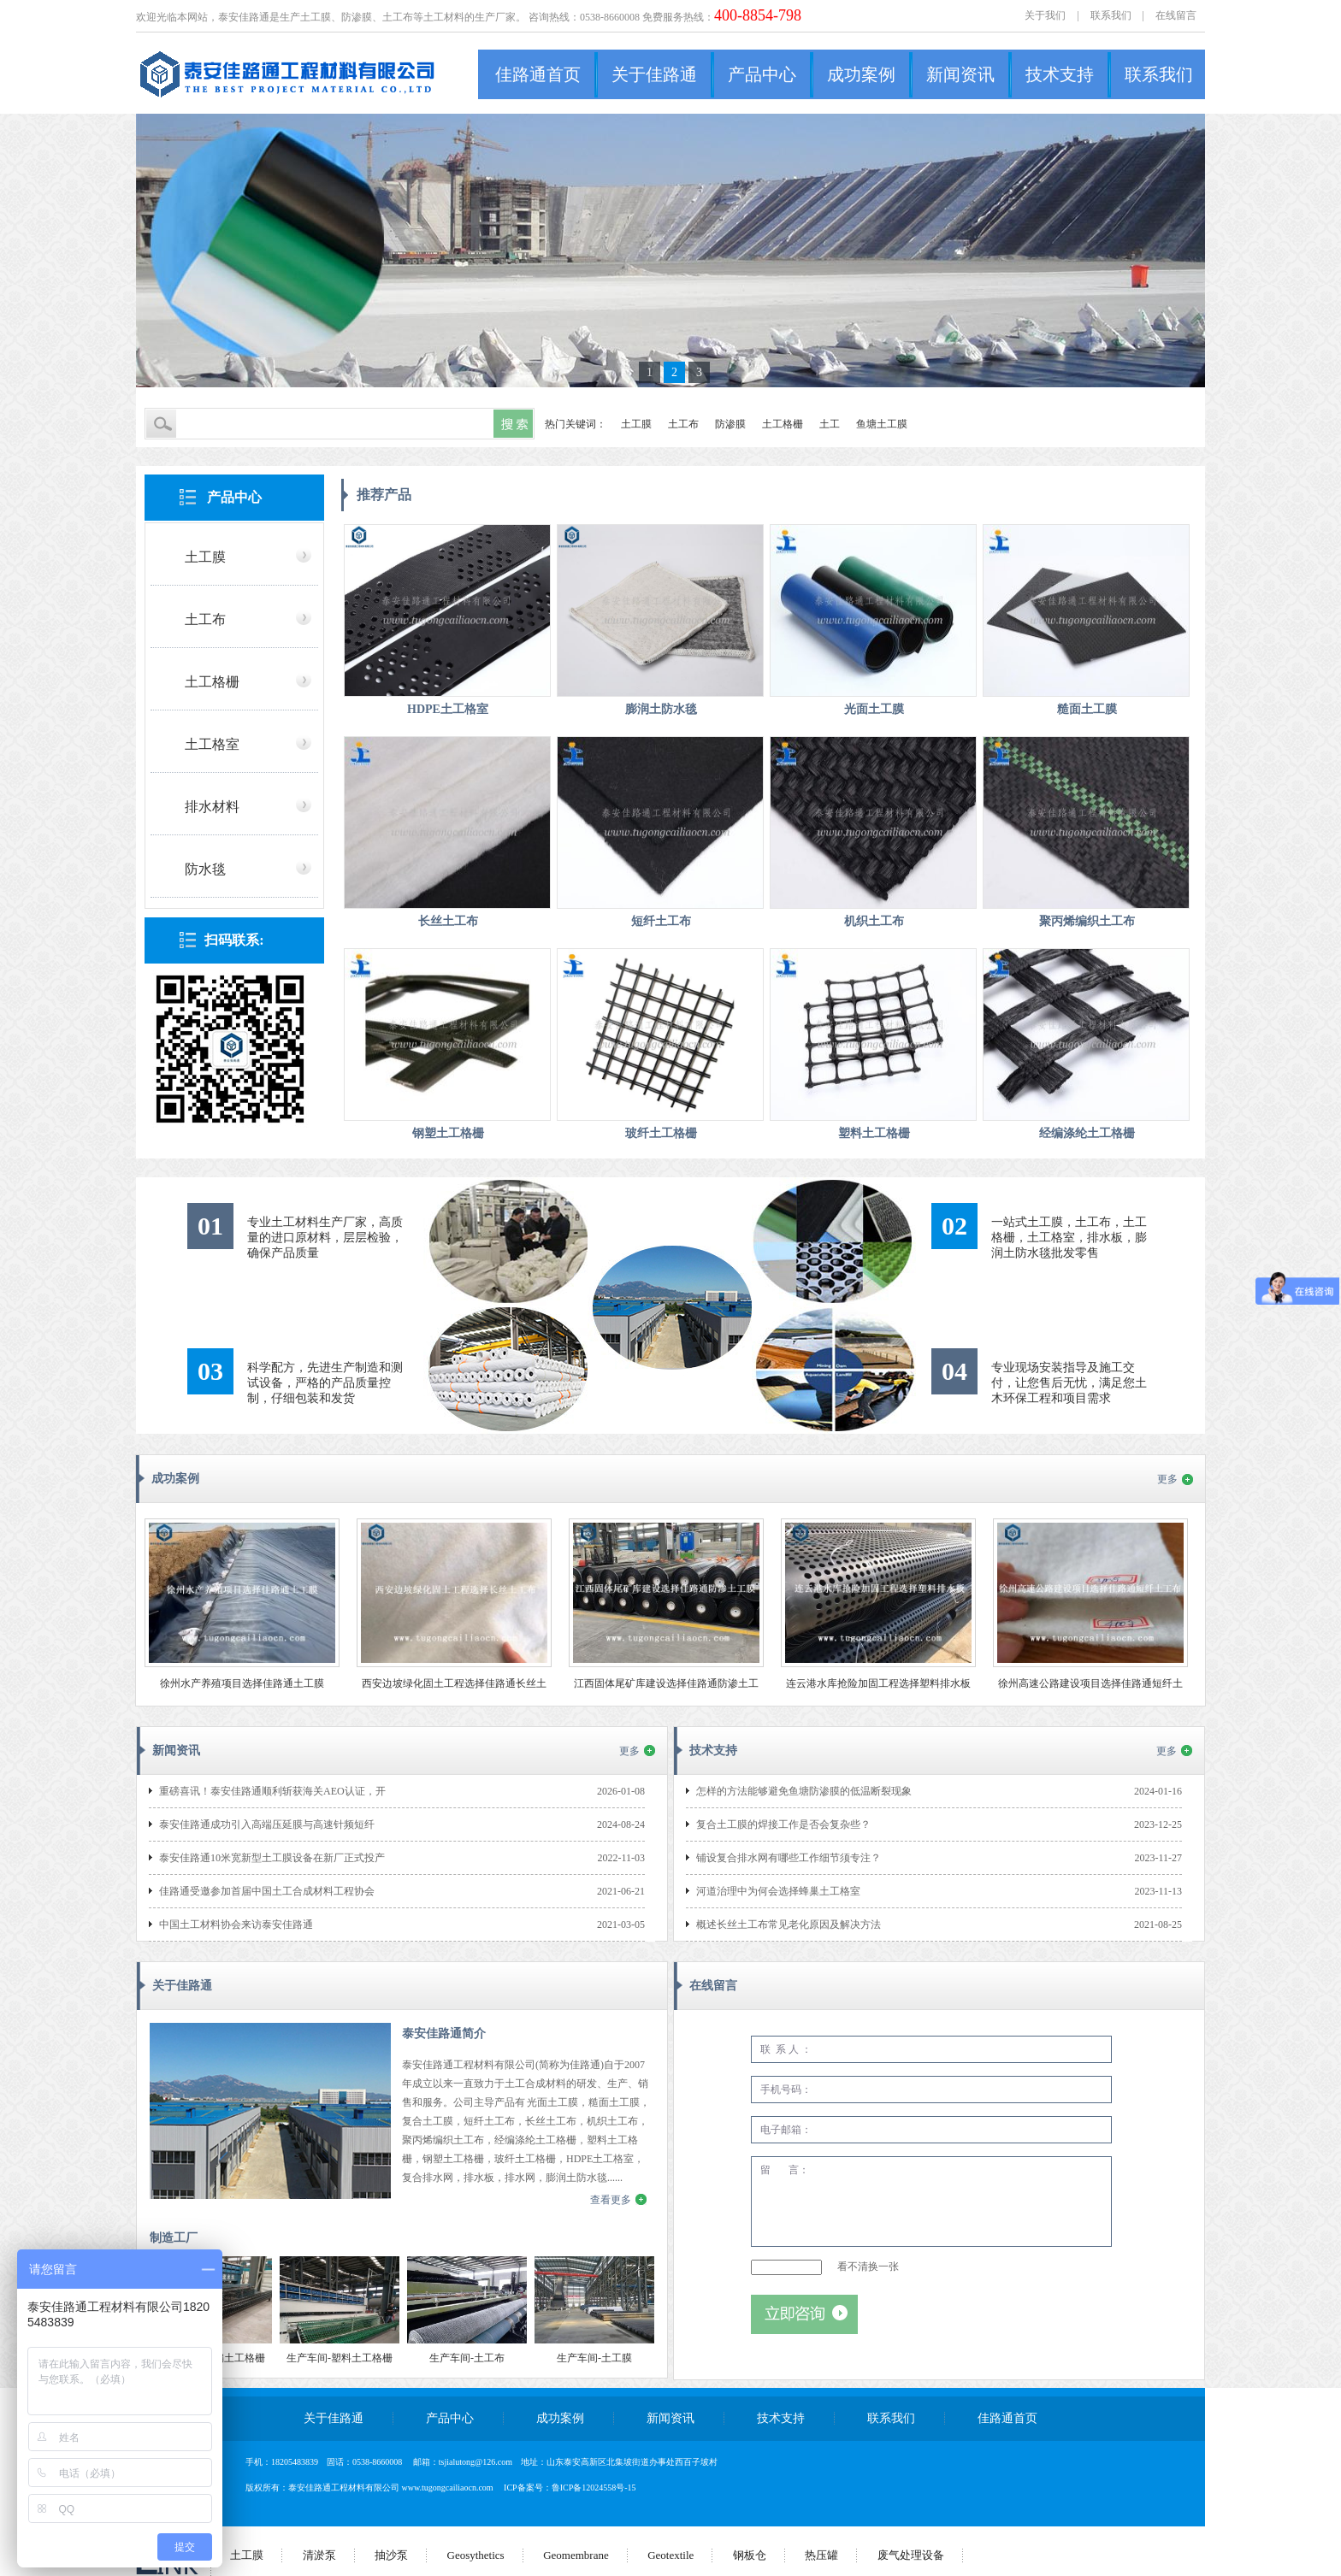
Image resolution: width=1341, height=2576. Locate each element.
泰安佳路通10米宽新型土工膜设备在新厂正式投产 (272, 1858)
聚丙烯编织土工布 (1087, 921)
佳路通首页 (538, 74)
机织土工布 (874, 921)
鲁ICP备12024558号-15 (594, 2487)
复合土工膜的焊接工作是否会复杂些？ (783, 1824)
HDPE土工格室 (447, 709)
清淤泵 (319, 2555)
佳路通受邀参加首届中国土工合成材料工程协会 (267, 1891)
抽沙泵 (391, 2555)
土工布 (683, 424)
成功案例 (861, 74)
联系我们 (1110, 15)
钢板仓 (749, 2555)
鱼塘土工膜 (881, 424)
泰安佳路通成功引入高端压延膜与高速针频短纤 (267, 1824)
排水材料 (212, 806)
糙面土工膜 (1087, 709)
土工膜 (636, 424)
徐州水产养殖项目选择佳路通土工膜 (242, 1683)
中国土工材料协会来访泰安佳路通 (236, 1925)
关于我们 (1045, 15)
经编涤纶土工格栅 (1087, 1133)
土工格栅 (782, 424)
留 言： (931, 2201)
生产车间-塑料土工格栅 (340, 2358)
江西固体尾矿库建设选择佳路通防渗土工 (666, 1683)
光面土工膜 (874, 709)
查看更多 (610, 2200)
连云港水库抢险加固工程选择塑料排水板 (878, 1683)
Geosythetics (476, 2555)
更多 (1167, 1479)
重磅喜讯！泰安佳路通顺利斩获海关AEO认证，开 (272, 1791)
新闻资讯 (960, 74)
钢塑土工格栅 (448, 1133)
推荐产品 (384, 494)
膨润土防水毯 (661, 709)
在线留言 (1175, 15)
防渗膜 (730, 424)
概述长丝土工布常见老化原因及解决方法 (788, 1925)
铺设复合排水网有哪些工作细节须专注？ (788, 1858)
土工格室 (212, 744)
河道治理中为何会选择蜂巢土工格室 (778, 1891)
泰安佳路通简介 (444, 2033)
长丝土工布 (448, 921)
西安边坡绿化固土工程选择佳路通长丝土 (454, 1683)
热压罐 (821, 2555)
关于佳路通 (654, 74)
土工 (829, 424)
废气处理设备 (910, 2555)
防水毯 (205, 869)
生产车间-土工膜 (594, 2358)
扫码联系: (233, 940)
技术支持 (1059, 74)
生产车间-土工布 (467, 2358)
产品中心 (762, 74)
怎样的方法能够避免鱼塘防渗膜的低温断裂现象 (804, 1791)
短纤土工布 (661, 921)
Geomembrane (576, 2555)
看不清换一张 (868, 2266)
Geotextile (670, 2555)
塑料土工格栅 (874, 1133)
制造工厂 (174, 2237)
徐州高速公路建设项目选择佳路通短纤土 (1090, 1683)
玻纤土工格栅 (661, 1133)
